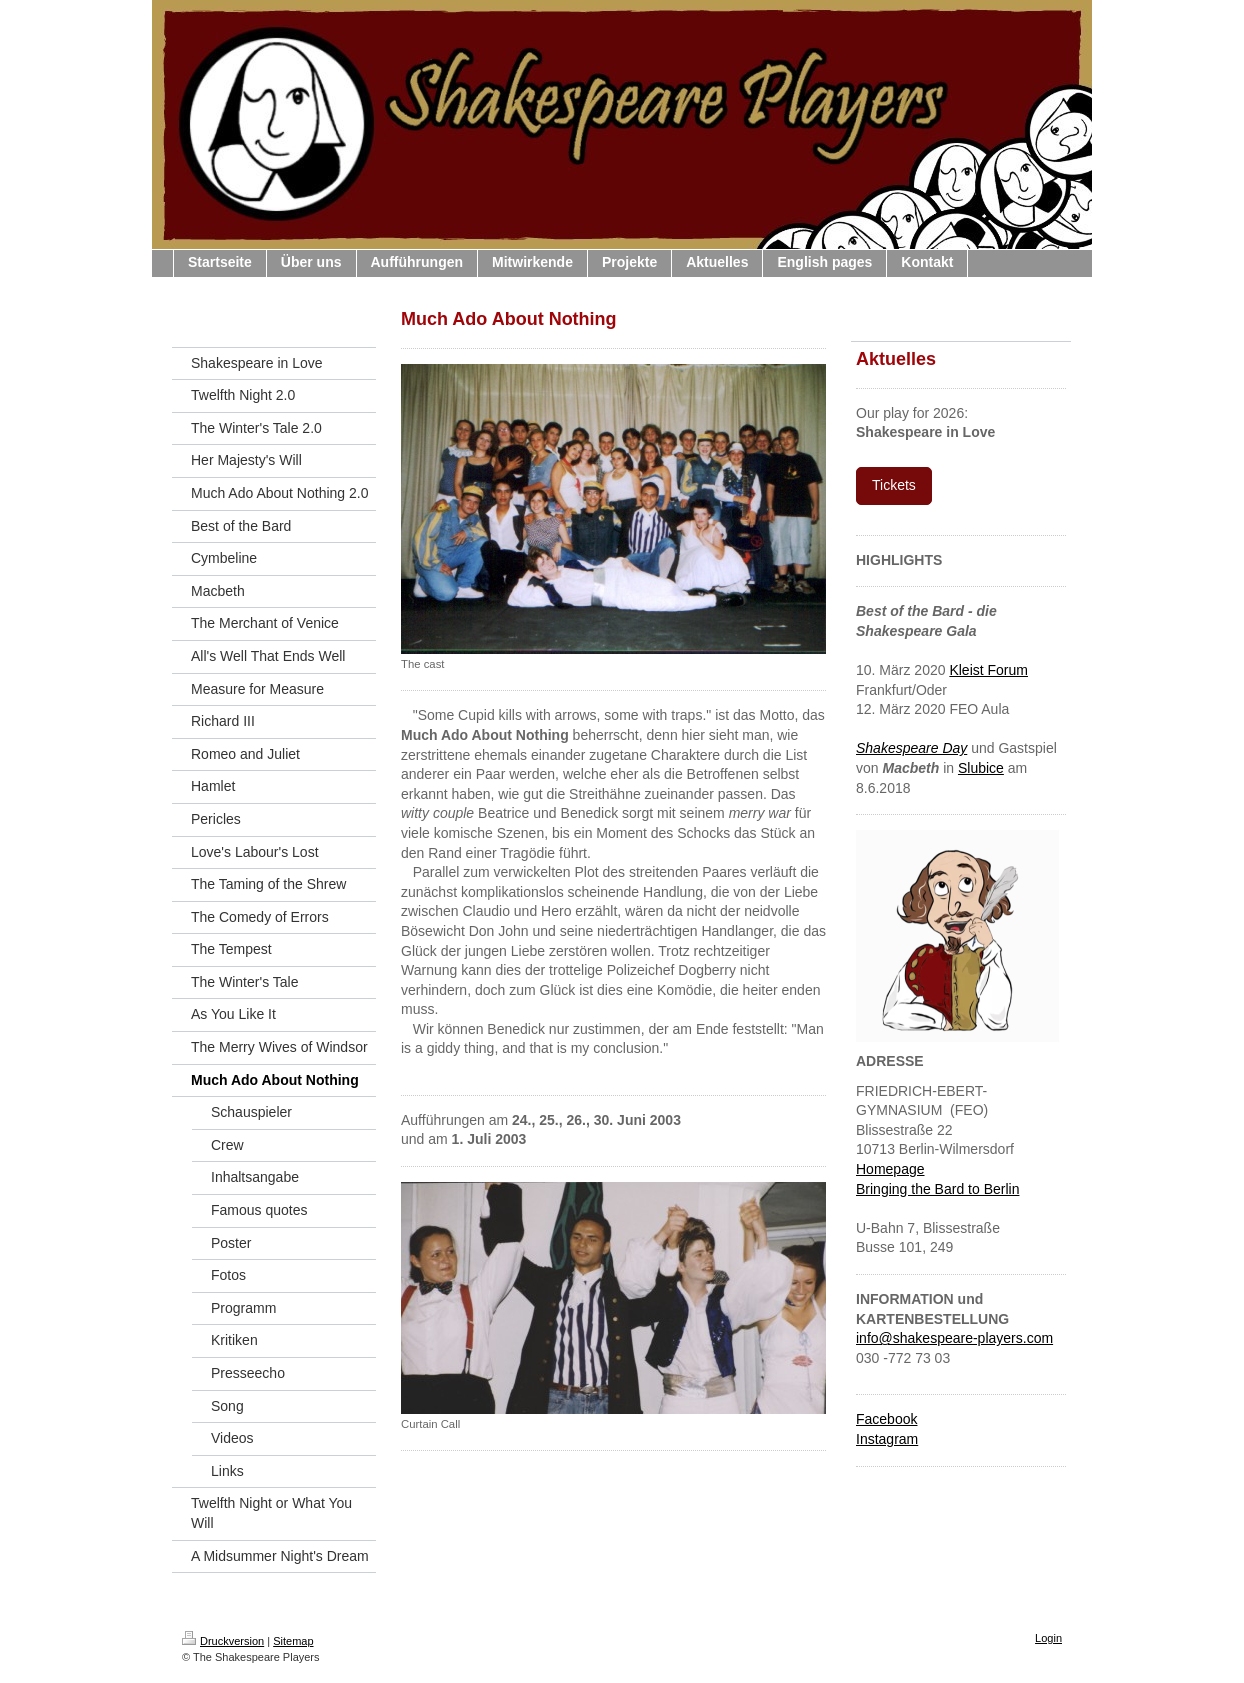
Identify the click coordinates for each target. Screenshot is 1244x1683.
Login (1048, 1638)
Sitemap (293, 1641)
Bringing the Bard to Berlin (937, 1189)
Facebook (886, 1419)
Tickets (894, 485)
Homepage (890, 1169)
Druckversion (223, 1641)
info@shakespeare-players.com (954, 1338)
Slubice (981, 768)
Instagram (887, 1439)
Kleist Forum (988, 670)
